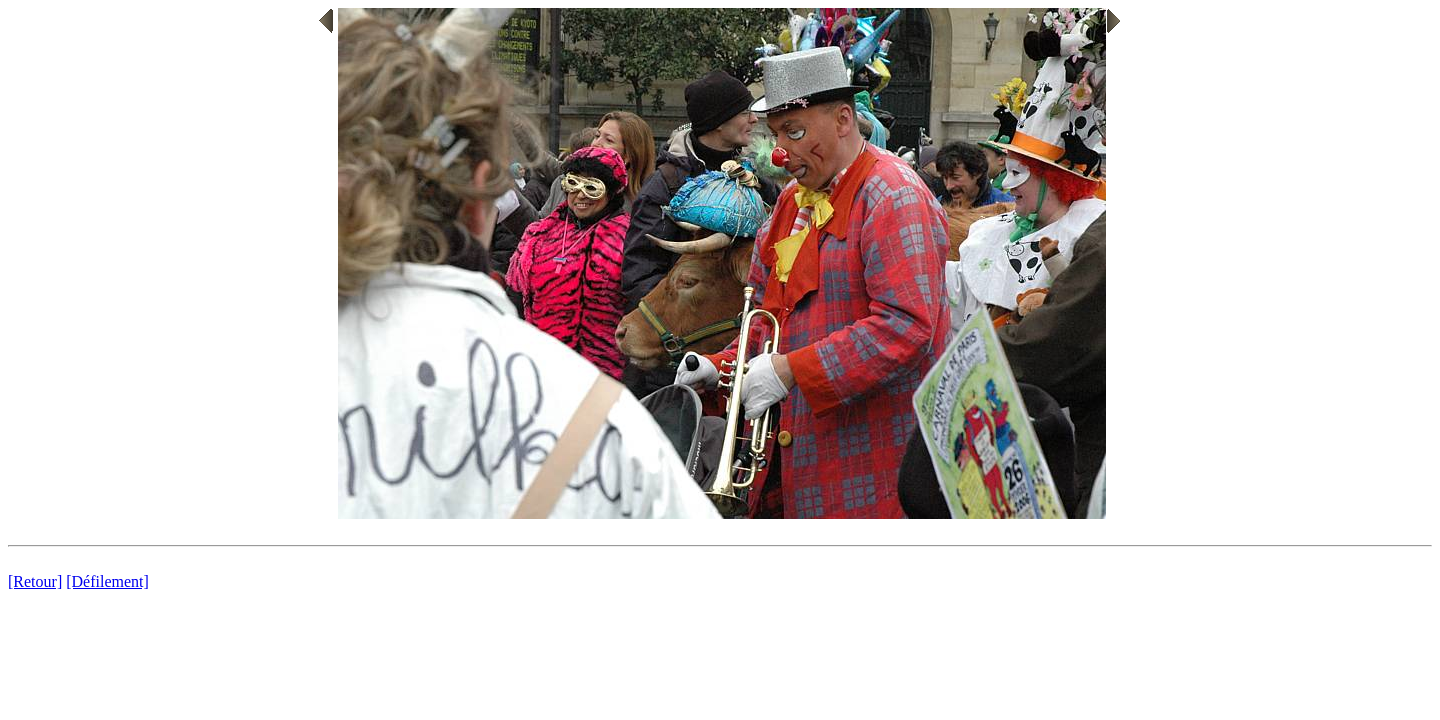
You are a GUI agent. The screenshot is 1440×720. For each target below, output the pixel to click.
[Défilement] (107, 581)
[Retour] (35, 581)
